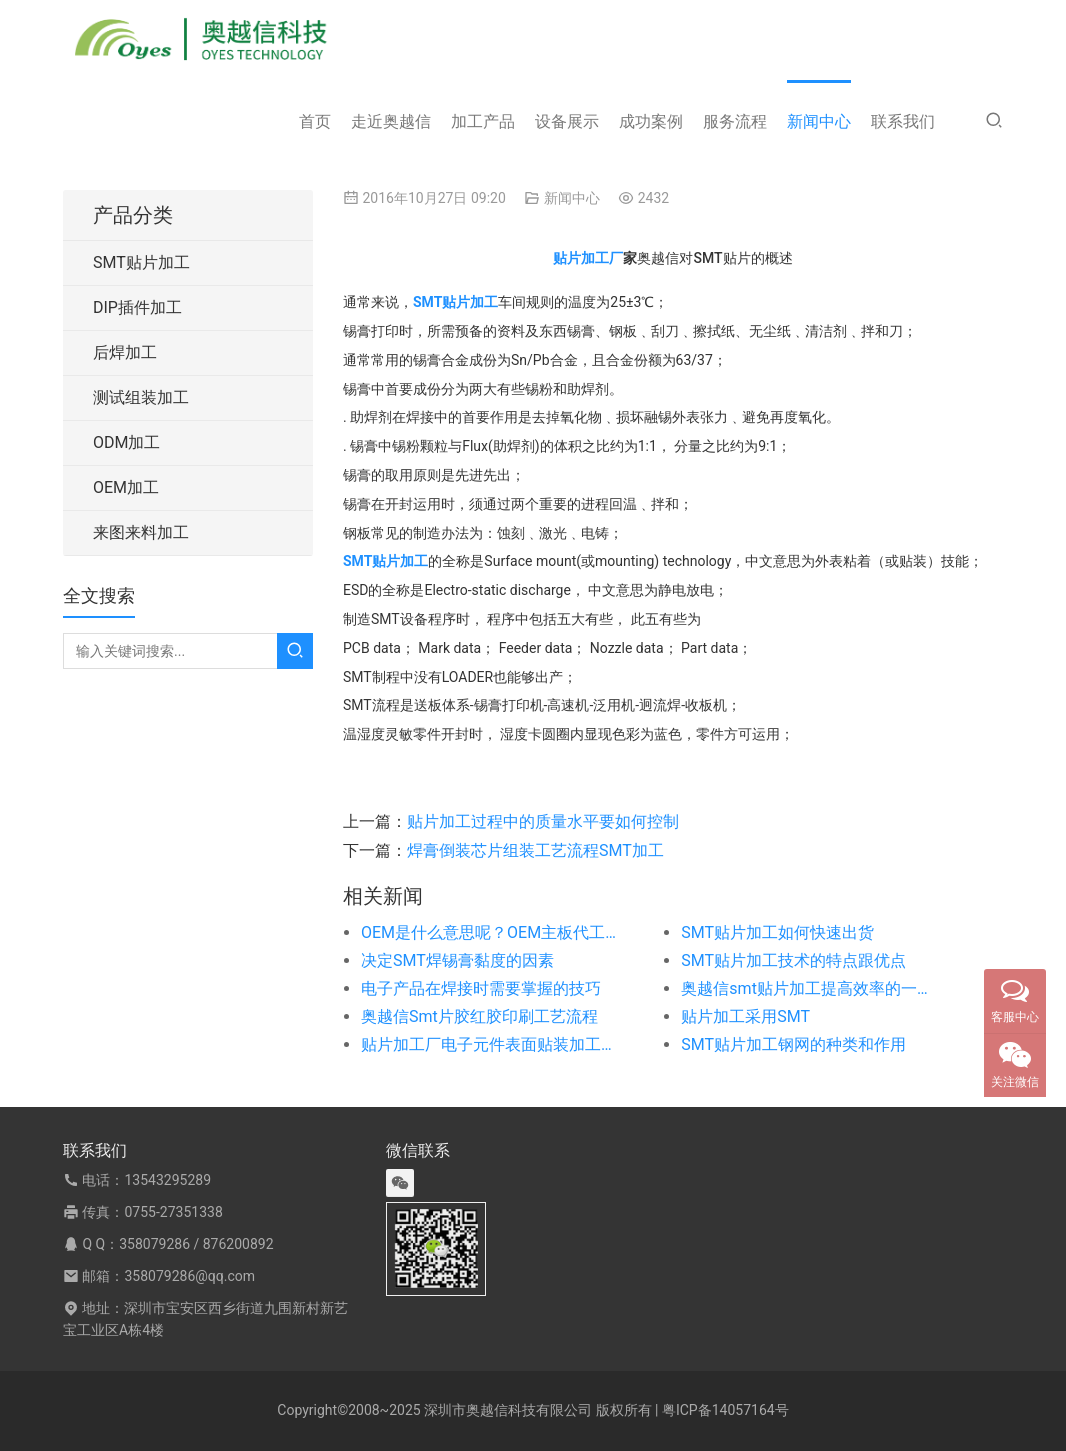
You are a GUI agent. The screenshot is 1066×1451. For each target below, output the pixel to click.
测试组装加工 (141, 397)
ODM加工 (126, 442)
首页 (315, 121)
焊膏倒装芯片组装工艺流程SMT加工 (535, 850)
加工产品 (483, 121)
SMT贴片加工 (141, 262)
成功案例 (651, 121)
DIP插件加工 (137, 307)
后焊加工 (125, 352)
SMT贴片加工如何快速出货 (777, 932)
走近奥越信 (391, 121)
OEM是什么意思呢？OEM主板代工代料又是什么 (489, 932)
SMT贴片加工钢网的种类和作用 (793, 1044)
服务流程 (735, 121)
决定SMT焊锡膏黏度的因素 (457, 960)
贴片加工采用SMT (745, 1016)
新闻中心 (819, 121)
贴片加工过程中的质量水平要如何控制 (543, 821)
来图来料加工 (141, 532)
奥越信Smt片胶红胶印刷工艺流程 (479, 1016)
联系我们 (903, 121)
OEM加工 (126, 487)
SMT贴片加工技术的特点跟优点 (793, 960)
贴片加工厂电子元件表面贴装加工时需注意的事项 (489, 1044)
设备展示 (567, 121)
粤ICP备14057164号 (725, 1410)
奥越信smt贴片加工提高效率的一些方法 (809, 988)
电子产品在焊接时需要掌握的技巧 (481, 988)
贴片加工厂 (588, 258)
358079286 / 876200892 (196, 1244)
